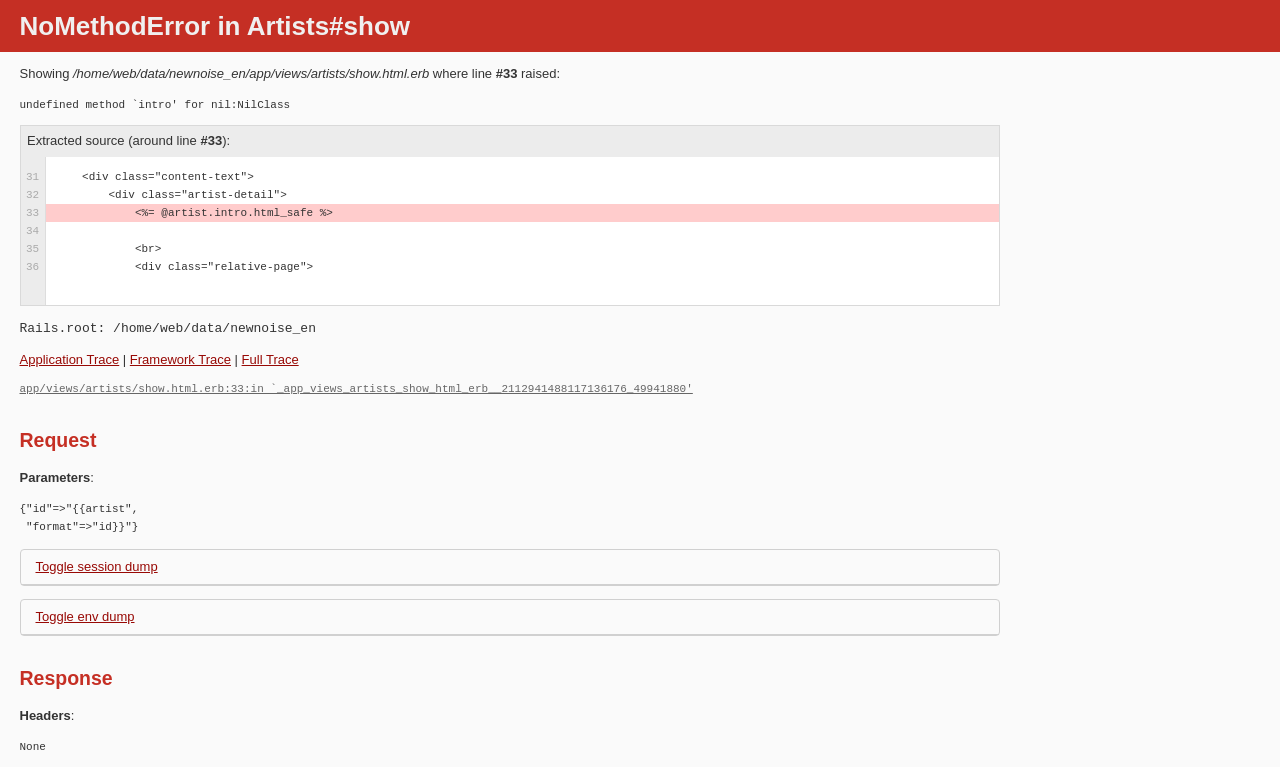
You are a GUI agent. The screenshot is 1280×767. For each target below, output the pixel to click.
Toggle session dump (97, 566)
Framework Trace (180, 359)
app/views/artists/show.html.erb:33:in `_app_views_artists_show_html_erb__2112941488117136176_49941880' (356, 388)
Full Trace (270, 359)
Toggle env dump (85, 616)
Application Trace (70, 359)
